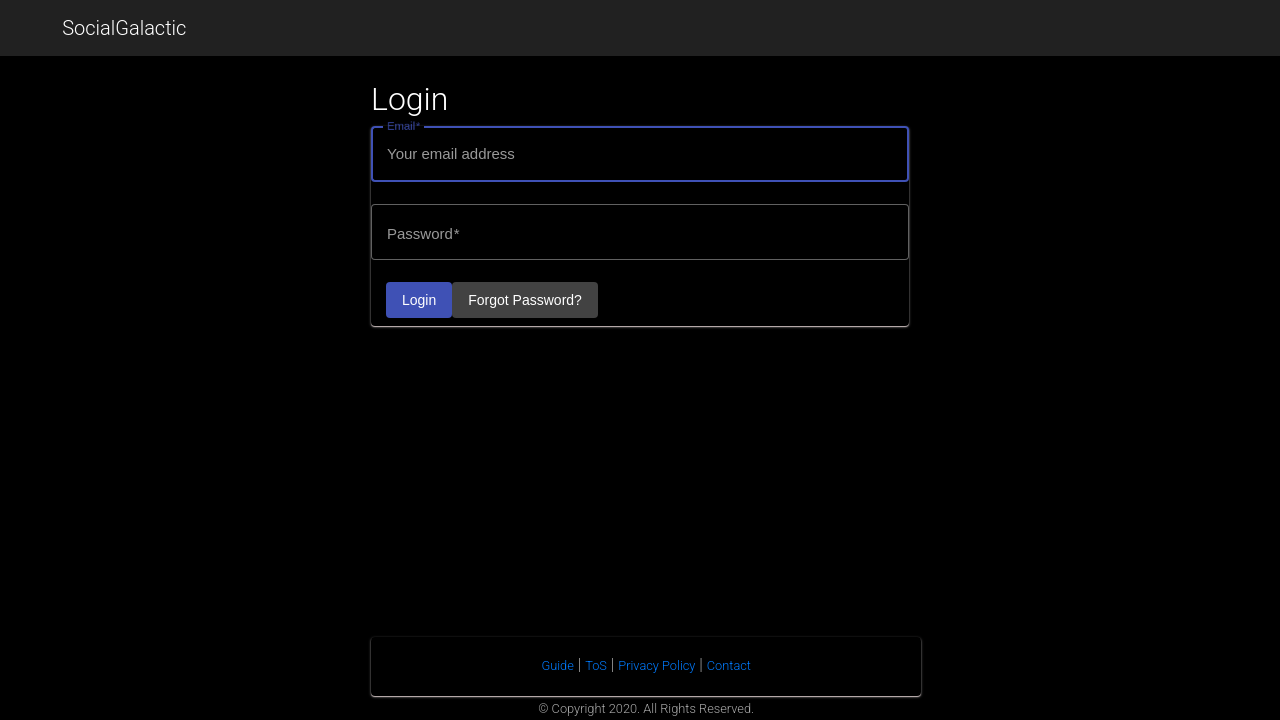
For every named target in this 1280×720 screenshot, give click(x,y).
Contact (729, 665)
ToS (596, 665)
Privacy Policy (656, 665)
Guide (557, 665)
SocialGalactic (124, 28)
